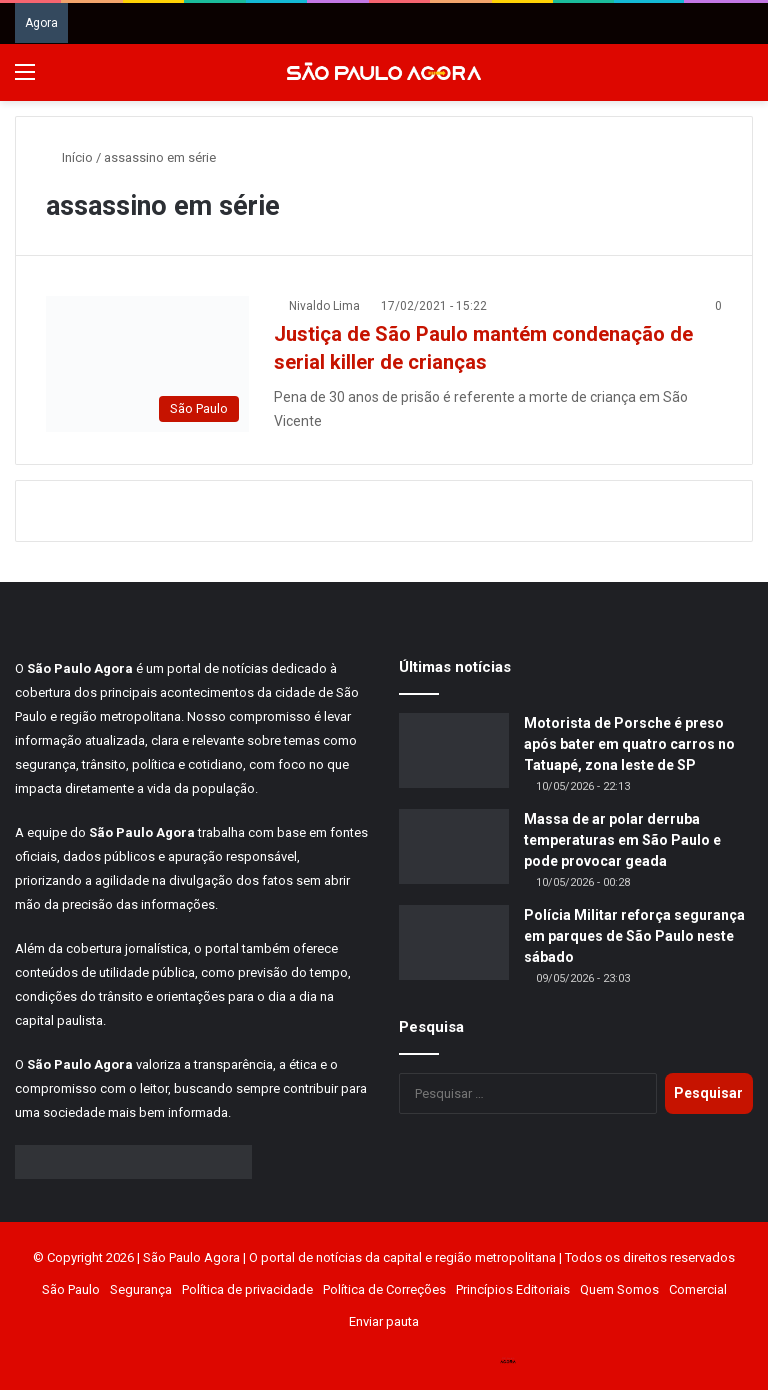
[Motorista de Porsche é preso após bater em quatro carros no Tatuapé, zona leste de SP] (454, 750)
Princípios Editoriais (513, 1289)
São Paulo (71, 1289)
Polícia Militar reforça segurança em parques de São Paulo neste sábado (634, 936)
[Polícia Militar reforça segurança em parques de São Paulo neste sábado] (454, 942)
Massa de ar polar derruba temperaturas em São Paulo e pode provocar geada (622, 840)
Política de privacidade (247, 1289)
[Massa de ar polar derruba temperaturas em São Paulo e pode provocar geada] (454, 846)
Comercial (698, 1289)
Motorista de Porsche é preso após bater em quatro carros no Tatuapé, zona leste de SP (629, 744)
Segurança (141, 1289)
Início (69, 157)
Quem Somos (619, 1289)
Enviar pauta (384, 1321)
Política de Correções (384, 1289)
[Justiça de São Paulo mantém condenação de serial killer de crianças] (147, 363)
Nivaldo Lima (324, 306)
